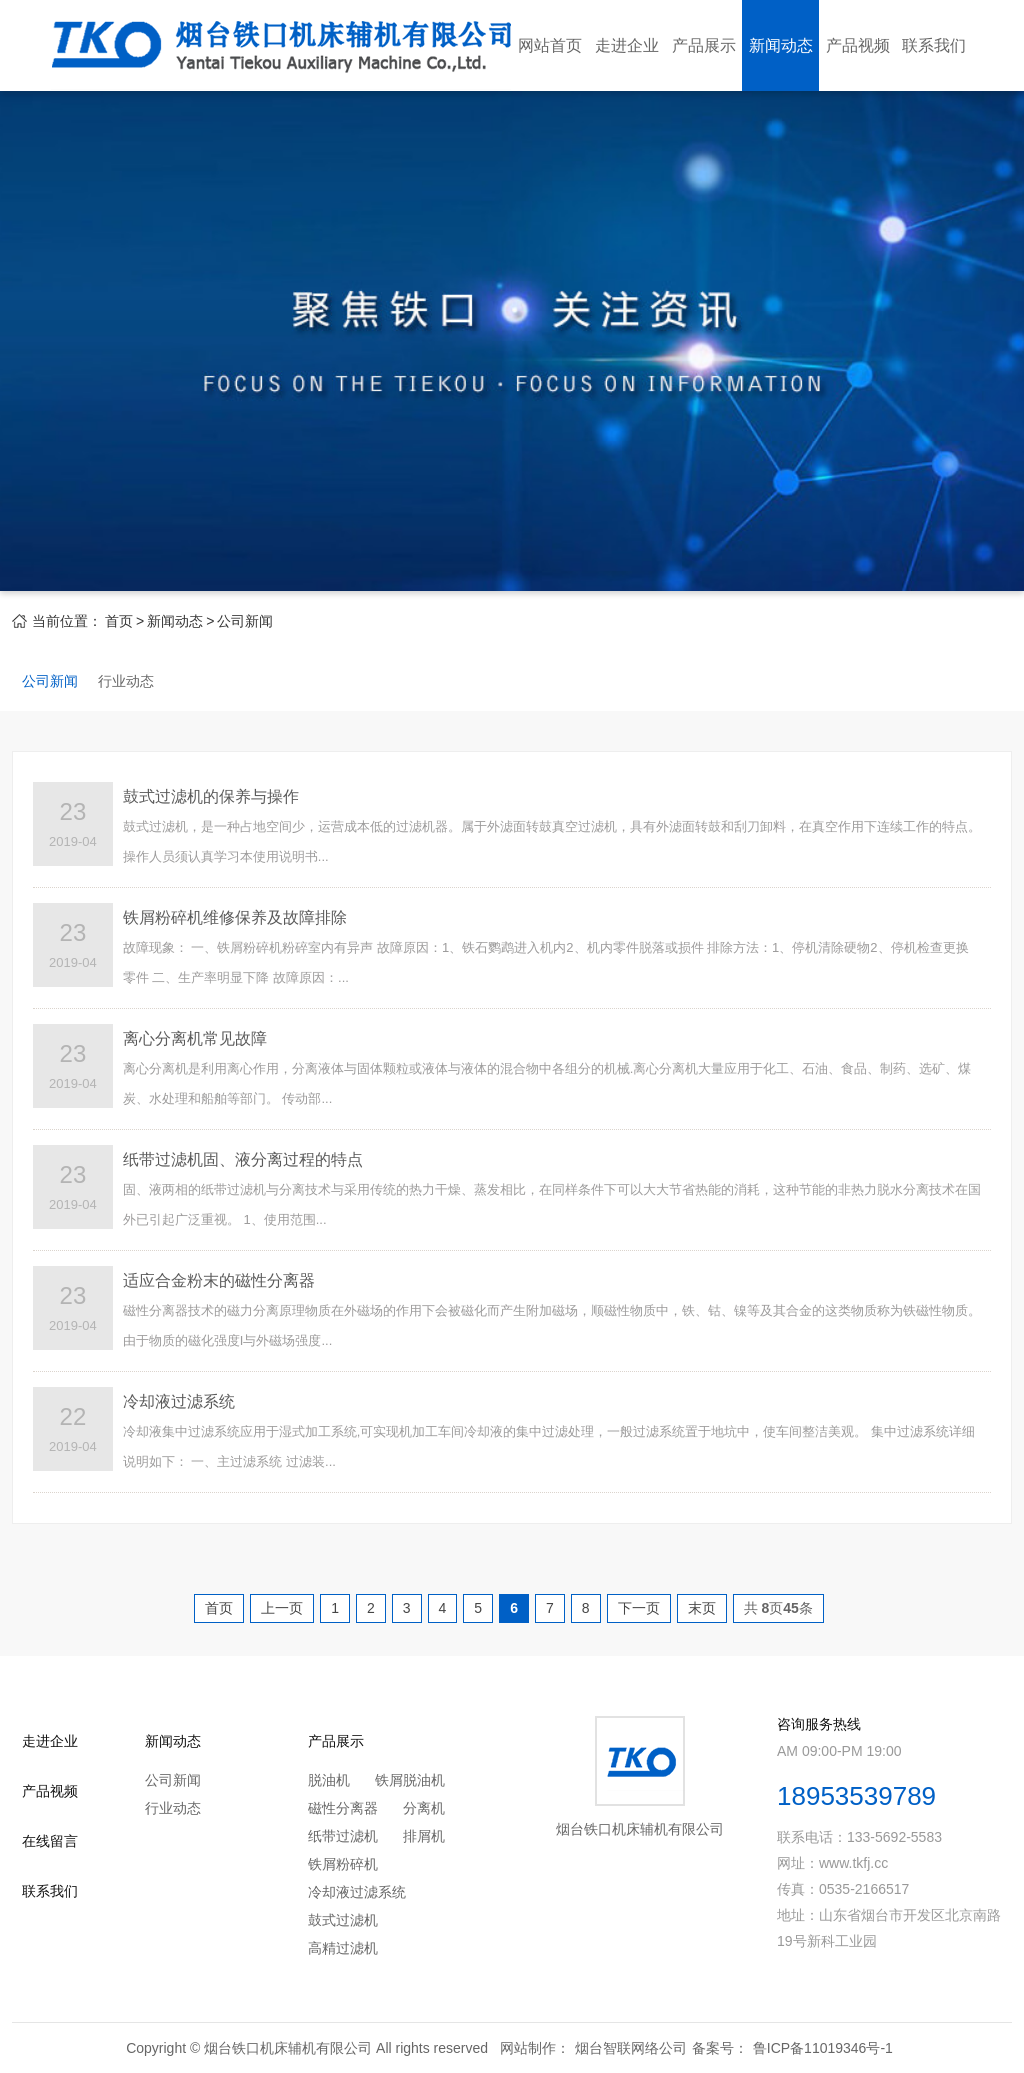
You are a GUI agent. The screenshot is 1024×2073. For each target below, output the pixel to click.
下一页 (639, 1608)
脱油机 (329, 1780)
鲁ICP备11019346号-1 (823, 2048)
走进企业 (627, 45)
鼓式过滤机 (343, 1920)
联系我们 (934, 45)
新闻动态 (781, 45)
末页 (702, 1608)
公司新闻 (245, 621)
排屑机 (424, 1836)
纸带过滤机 (343, 1836)
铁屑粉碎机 (343, 1864)
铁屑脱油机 (410, 1780)
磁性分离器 (343, 1808)
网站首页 (550, 45)
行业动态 (126, 681)
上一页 (282, 1608)
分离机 (424, 1808)
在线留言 (50, 1841)
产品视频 (858, 45)
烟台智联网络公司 (631, 2048)
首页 (119, 621)
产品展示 (704, 45)
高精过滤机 (343, 1948)
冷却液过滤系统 (357, 1892)
